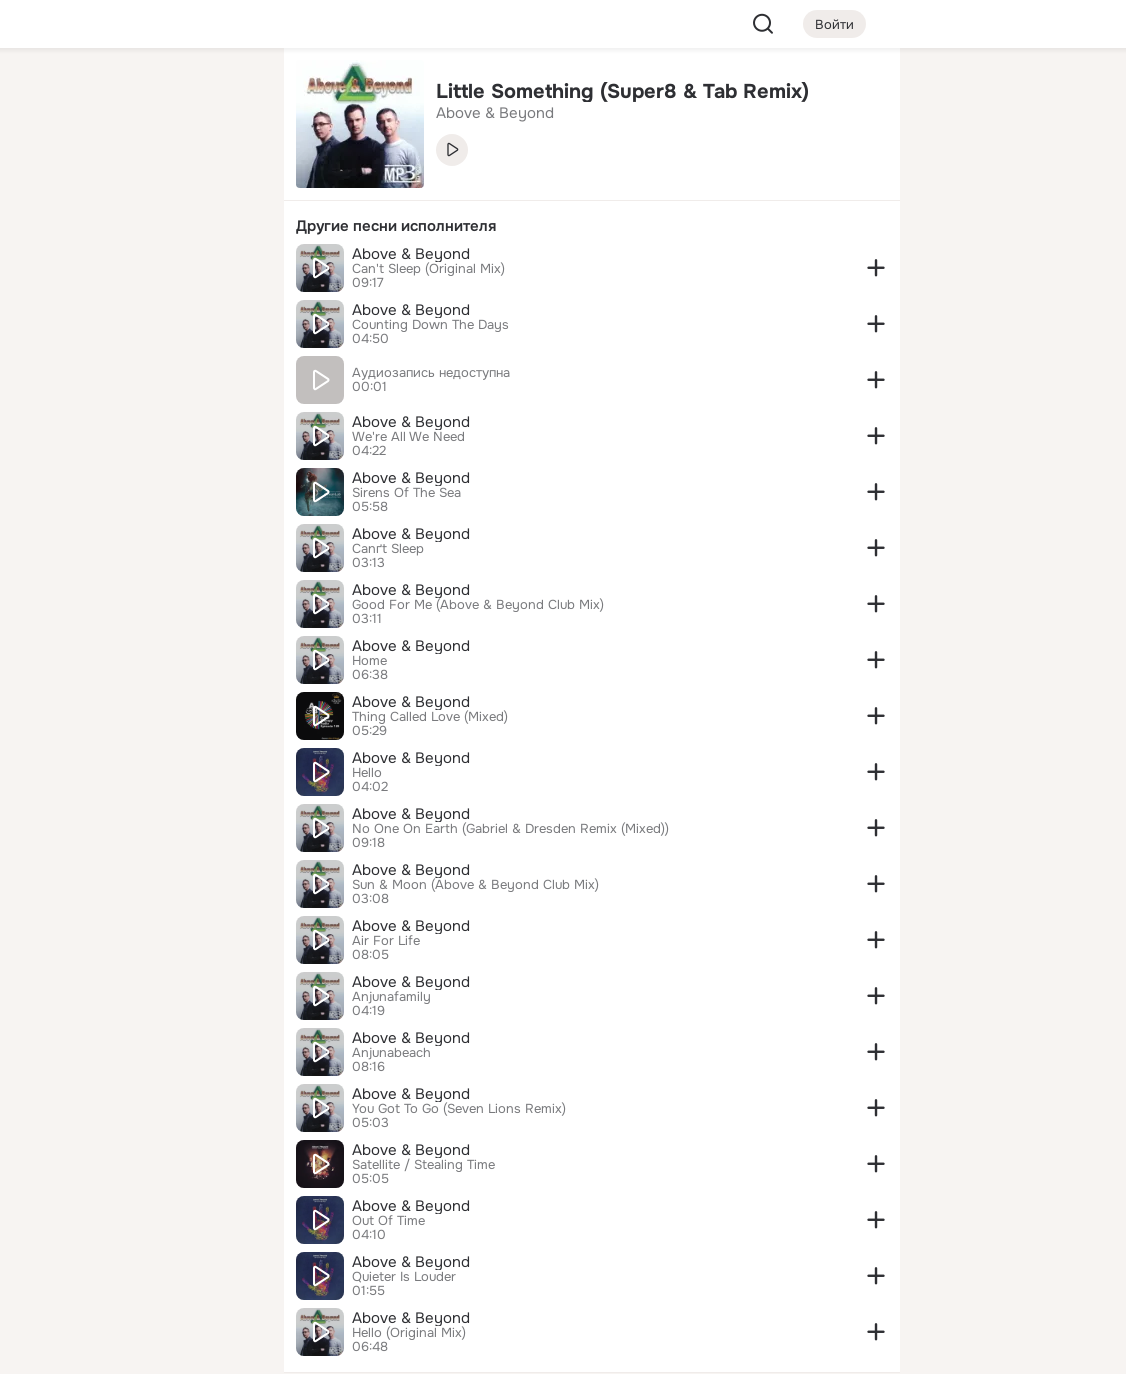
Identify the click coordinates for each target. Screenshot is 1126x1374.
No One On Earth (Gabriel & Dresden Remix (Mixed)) (510, 829)
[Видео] (224, 184)
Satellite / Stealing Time (423, 1165)
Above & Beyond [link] (495, 113)
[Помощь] (48, 360)
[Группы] (224, 96)
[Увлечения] (136, 96)
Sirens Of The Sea (406, 493)
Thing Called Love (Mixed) (430, 717)
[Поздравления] (136, 272)
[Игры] (224, 272)
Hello (367, 773)
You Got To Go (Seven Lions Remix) (459, 1109)
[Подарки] (48, 272)
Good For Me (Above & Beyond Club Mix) (478, 605)
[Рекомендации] (136, 360)
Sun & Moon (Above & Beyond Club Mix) (475, 885)
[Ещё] (136, 1219)
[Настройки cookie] (136, 1347)
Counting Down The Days (430, 325)
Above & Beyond (411, 254)
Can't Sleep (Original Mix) (428, 269)
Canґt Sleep (388, 549)
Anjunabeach (391, 1053)
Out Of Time (388, 1221)
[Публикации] (48, 184)
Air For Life (386, 941)
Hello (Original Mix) (409, 1333)
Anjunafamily (391, 997)
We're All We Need (408, 437)
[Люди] (136, 184)
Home (369, 661)
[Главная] (48, 96)
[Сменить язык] (136, 1262)
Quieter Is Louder (404, 1277)
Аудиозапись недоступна (431, 373)
